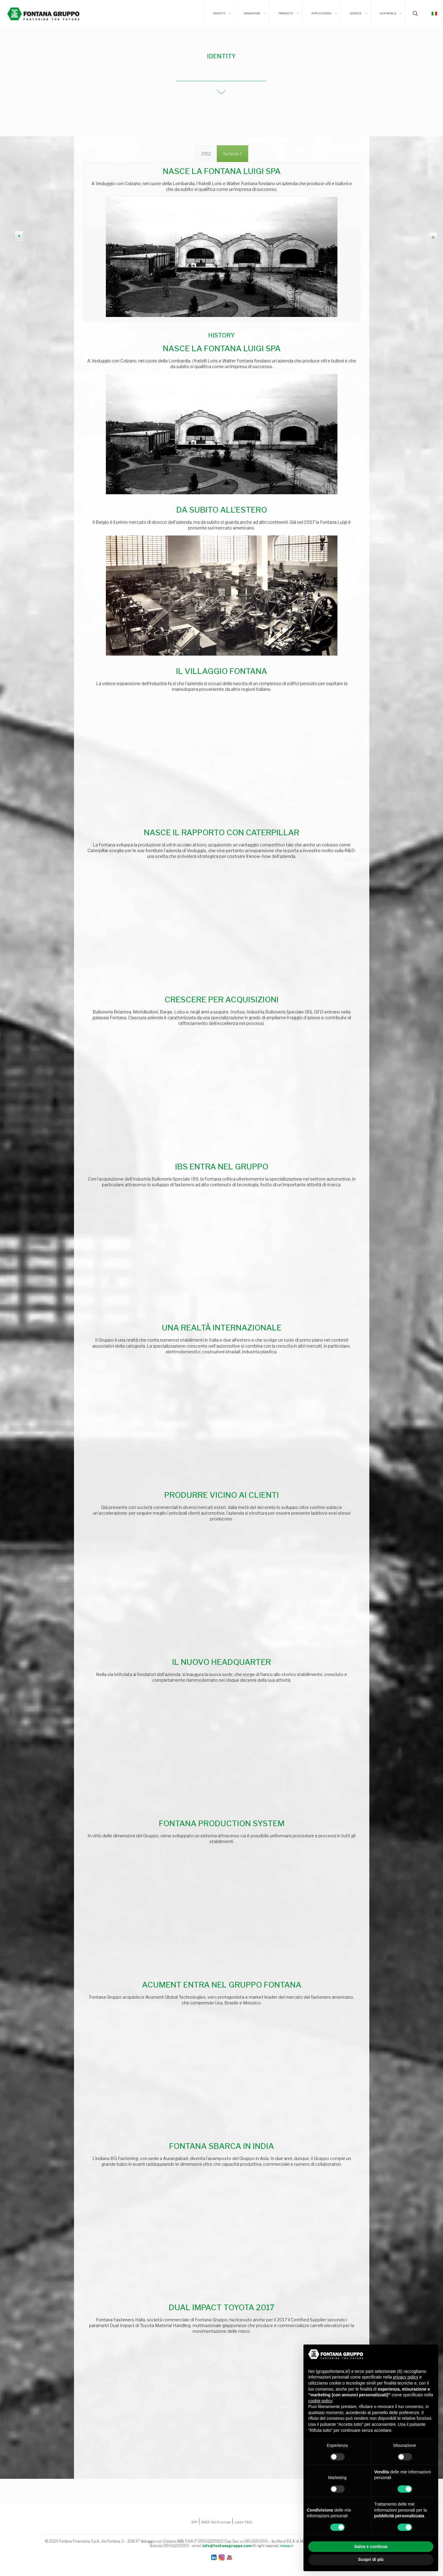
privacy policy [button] (405, 2377)
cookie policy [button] (320, 2400)
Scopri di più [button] (371, 2559)
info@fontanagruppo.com (226, 2545)
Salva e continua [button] (370, 2546)
